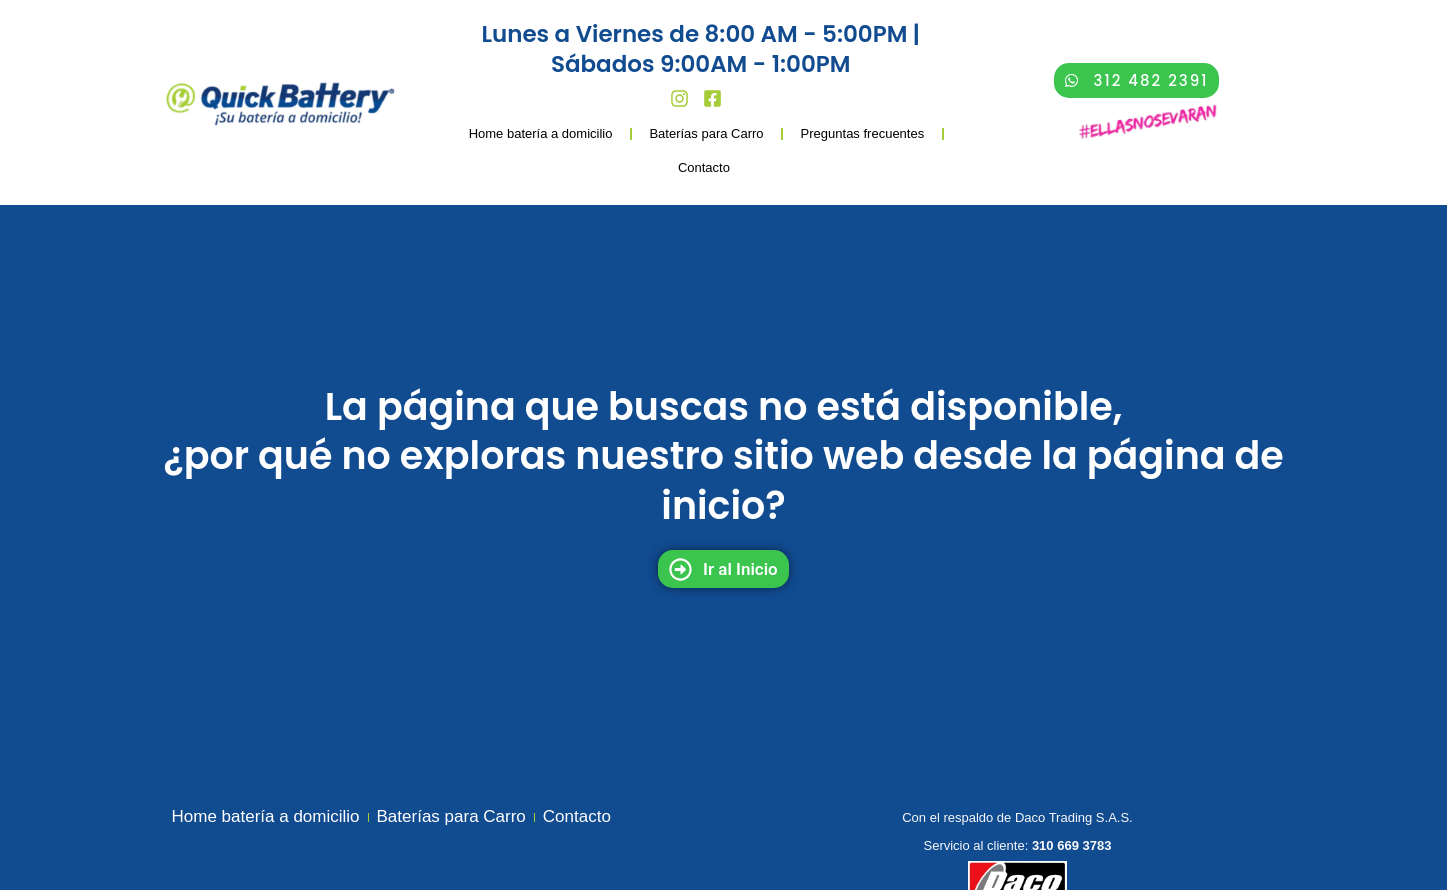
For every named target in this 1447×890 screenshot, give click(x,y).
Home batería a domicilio (541, 133)
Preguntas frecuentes (863, 133)
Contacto (704, 167)
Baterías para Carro (706, 133)
